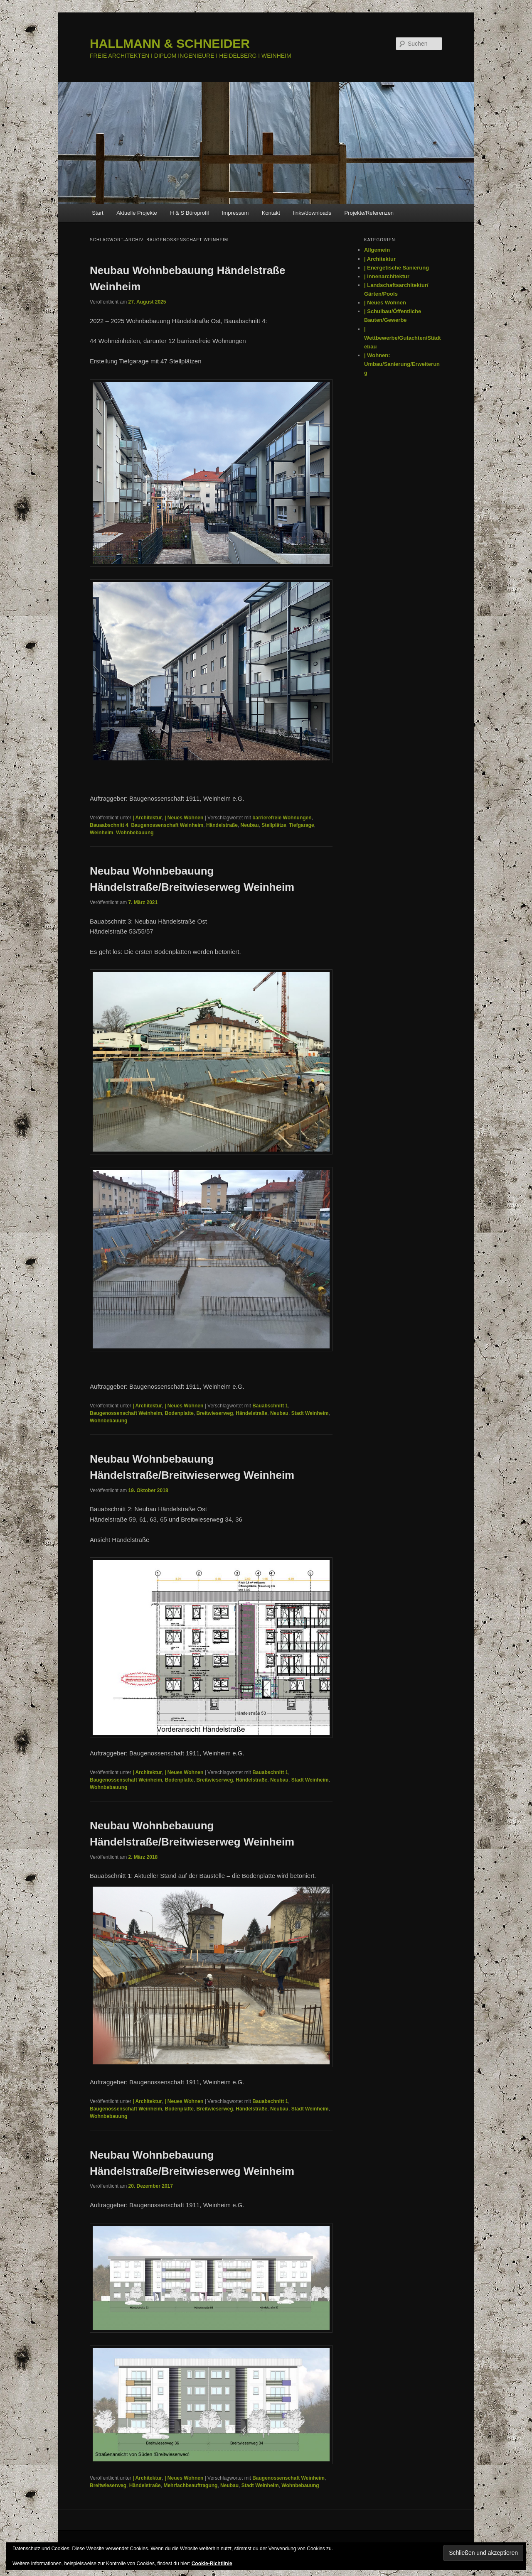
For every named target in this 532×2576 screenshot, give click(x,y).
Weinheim (101, 833)
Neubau (250, 825)
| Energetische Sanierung (396, 268)
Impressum (235, 213)
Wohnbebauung (134, 833)
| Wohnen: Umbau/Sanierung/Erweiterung (402, 364)
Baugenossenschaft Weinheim (167, 825)
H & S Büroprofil (189, 213)
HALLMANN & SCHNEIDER (170, 43)
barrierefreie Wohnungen (281, 818)
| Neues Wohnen (184, 818)
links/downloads (312, 213)
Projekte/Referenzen (369, 213)
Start (97, 213)
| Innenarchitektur (386, 276)
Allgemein (377, 250)
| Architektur (147, 818)
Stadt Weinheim (310, 1413)
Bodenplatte (179, 1413)
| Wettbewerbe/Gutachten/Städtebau (402, 338)
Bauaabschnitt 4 (109, 825)
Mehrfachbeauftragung (190, 2485)
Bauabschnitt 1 (270, 1406)
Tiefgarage (301, 825)
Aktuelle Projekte (136, 213)
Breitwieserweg (215, 1413)
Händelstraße (222, 825)
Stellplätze (273, 825)
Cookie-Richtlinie (212, 2563)
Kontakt (271, 213)
